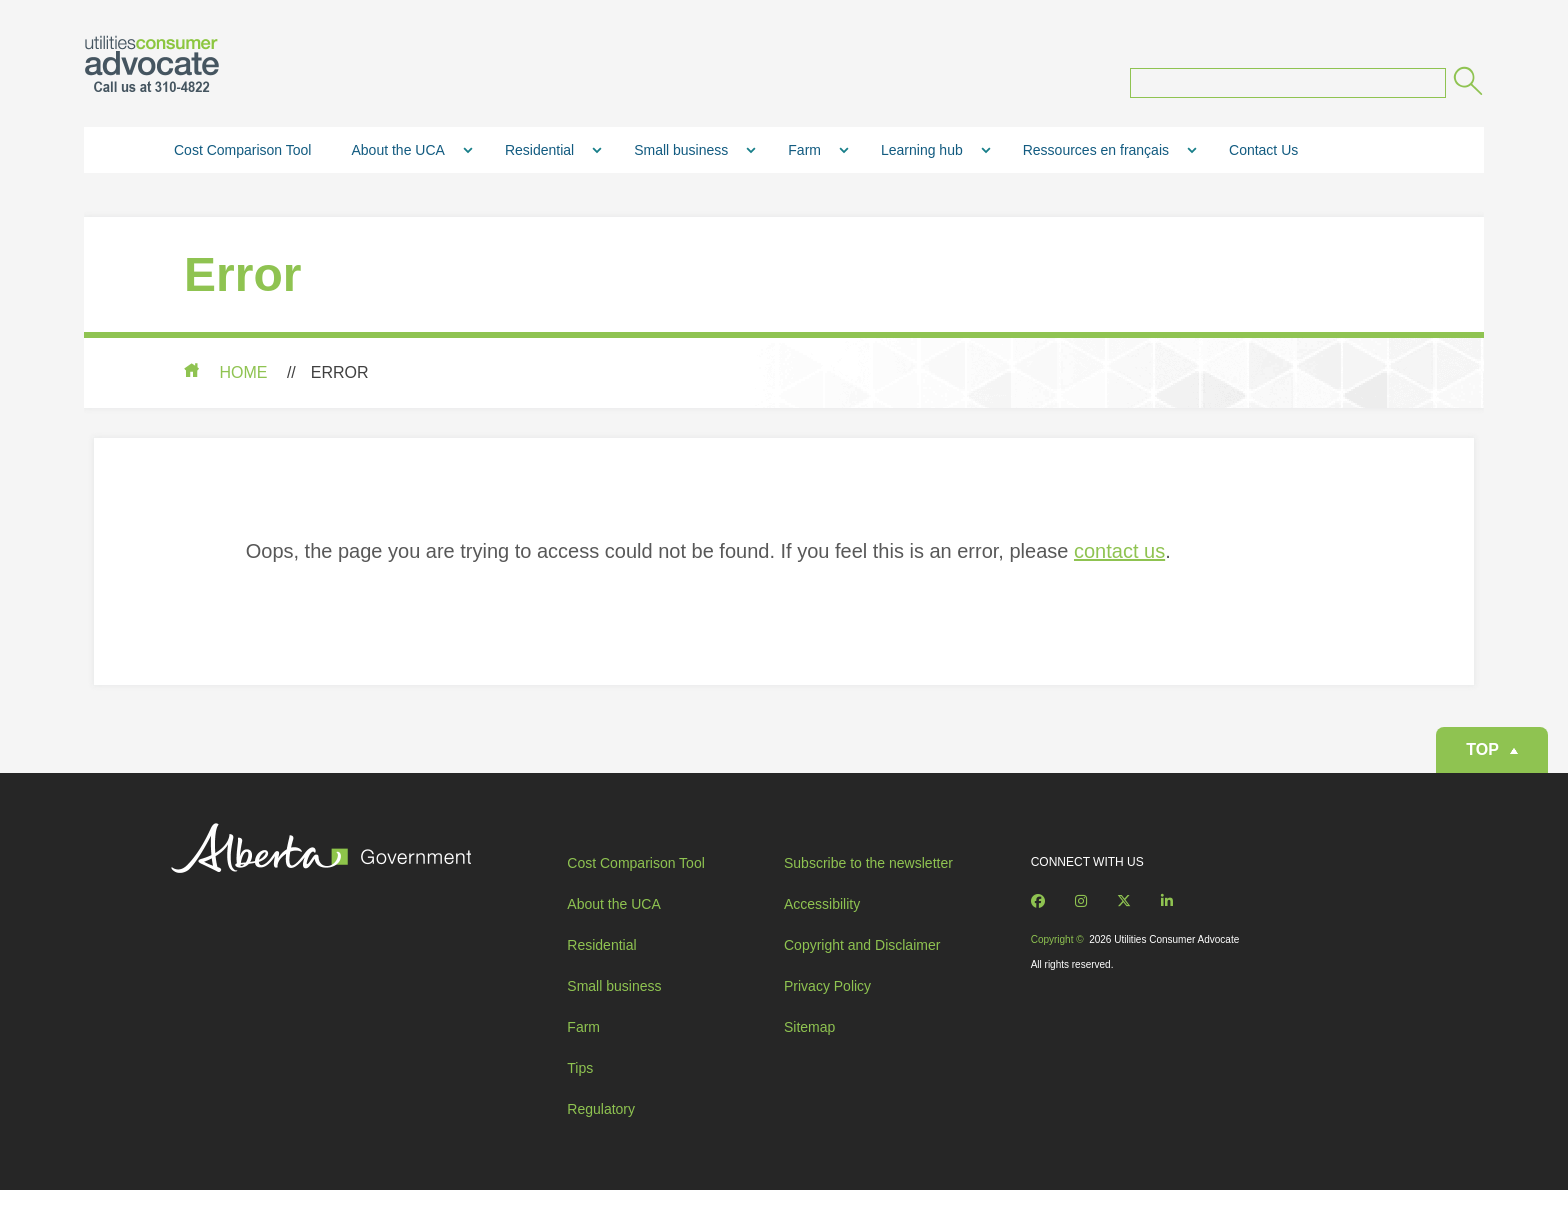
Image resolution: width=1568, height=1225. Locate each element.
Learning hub (922, 155)
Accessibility (822, 929)
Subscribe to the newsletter (868, 888)
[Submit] (1466, 89)
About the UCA (397, 155)
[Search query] (1288, 88)
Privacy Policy (827, 1011)
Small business (681, 155)
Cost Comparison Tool (242, 155)
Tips (580, 1093)
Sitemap (809, 1052)
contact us (1111, 556)
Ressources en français (1096, 155)
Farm (804, 155)
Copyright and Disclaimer (862, 970)
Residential (539, 155)
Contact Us (1263, 155)
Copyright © (1057, 964)
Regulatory (601, 1134)
